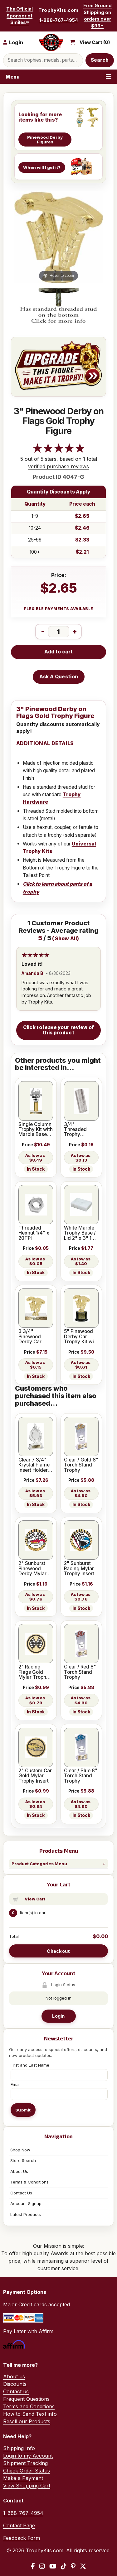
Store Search (23, 2160)
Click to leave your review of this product (58, 1030)
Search (100, 60)
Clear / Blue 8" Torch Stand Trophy (80, 1776)
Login (58, 2016)
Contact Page (19, 2525)
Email (16, 2084)
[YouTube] (52, 2566)
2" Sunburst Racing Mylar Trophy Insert (79, 1568)
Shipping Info (19, 2448)
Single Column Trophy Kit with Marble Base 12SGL (35, 1129)
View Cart (35, 1898)
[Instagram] (42, 2566)
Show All (66, 938)
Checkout (58, 1951)
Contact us (16, 2391)
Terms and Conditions (29, 2406)
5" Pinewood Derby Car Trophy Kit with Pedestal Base (81, 1336)
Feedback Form (21, 2538)
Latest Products (25, 2214)
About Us (19, 2171)
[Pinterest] (73, 2566)
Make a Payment (23, 2478)
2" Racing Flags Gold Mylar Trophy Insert (33, 1672)
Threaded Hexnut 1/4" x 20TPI (33, 1233)
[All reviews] (58, 451)
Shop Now (20, 2149)
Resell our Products (26, 2421)
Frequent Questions (26, 2399)
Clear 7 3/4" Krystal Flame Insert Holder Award (34, 1465)
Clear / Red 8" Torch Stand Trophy (80, 1672)
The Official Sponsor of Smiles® (19, 15)
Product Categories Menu (39, 1863)
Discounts (15, 2384)
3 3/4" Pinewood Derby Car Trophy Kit (30, 1336)
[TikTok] (63, 2566)
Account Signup (25, 2203)
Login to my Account (28, 2456)
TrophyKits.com (58, 10)
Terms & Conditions (29, 2181)
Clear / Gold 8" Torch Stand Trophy (81, 1465)
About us (14, 2376)
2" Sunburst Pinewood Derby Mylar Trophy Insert (33, 1568)
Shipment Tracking (25, 2463)
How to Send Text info (30, 2414)
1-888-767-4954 (58, 20)
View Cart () (95, 42)
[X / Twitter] (83, 2566)
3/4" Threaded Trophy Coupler (75, 1129)
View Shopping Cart (26, 2485)
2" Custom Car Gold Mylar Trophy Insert (35, 1776)
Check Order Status (26, 2471)
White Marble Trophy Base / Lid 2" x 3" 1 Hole (80, 1233)
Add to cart (58, 652)
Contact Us (21, 2192)
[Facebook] (33, 2566)
